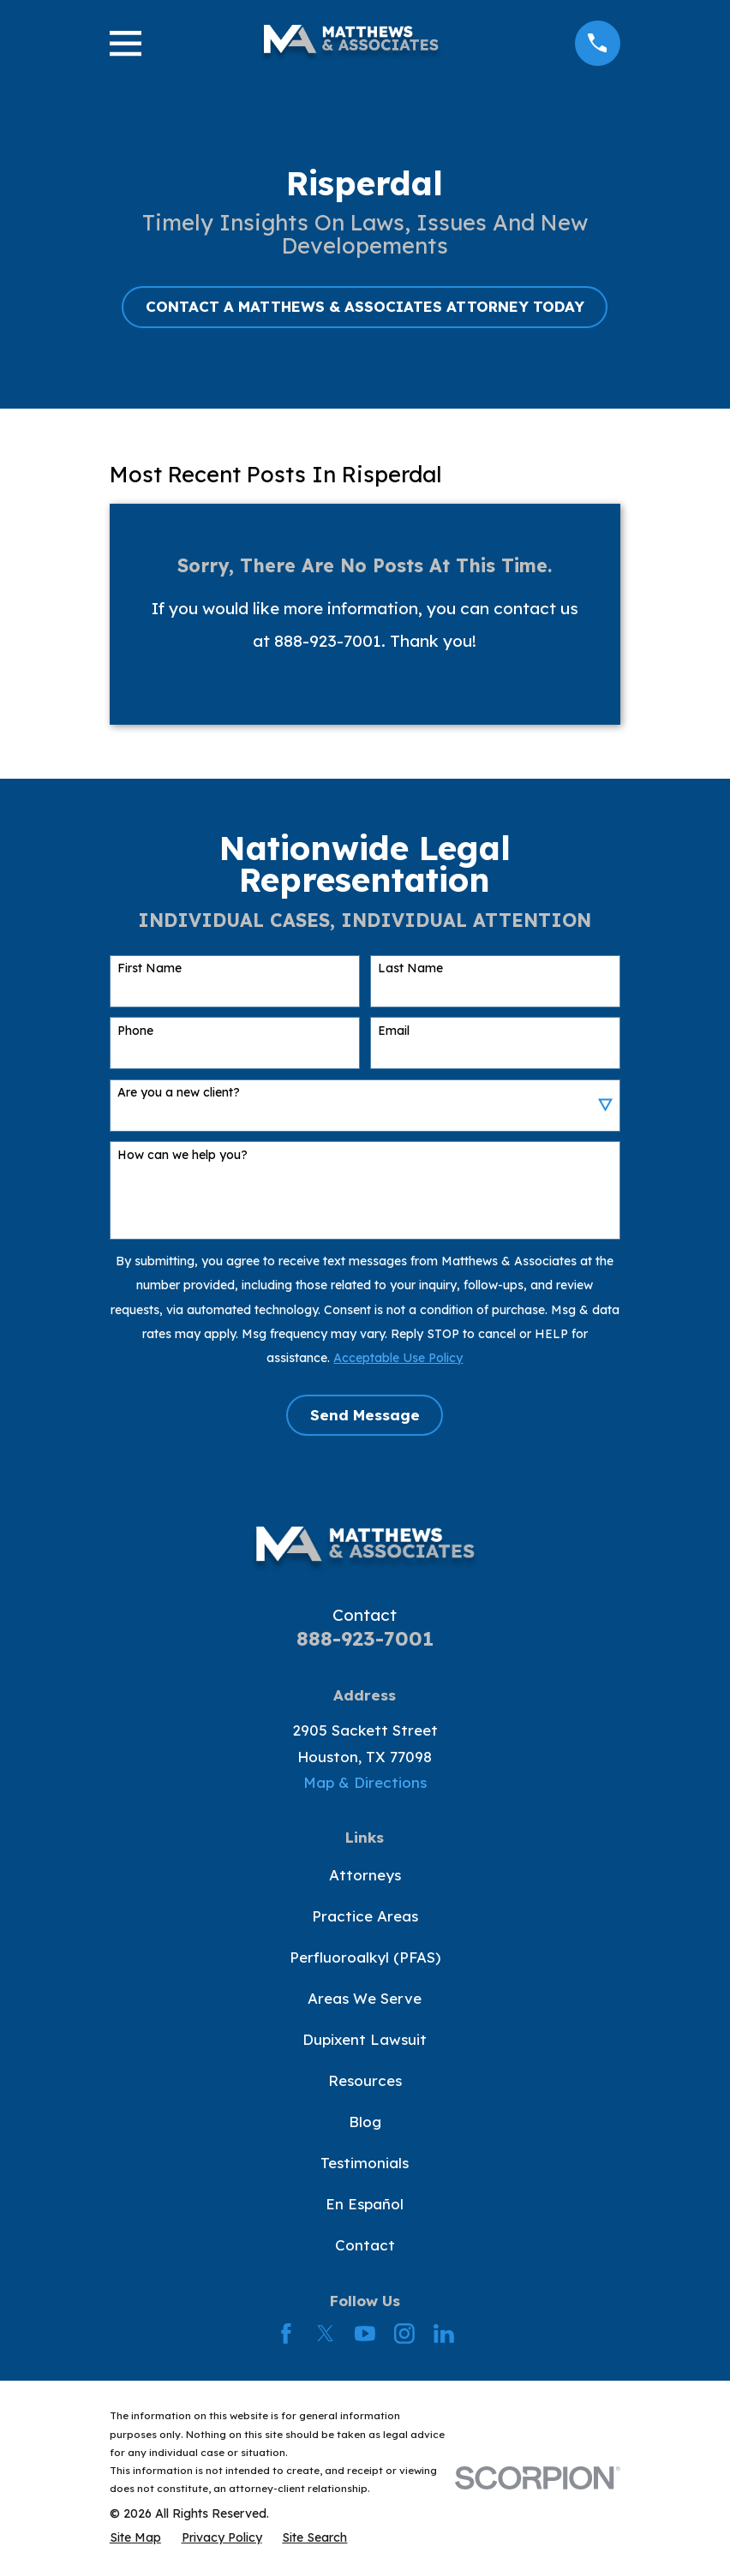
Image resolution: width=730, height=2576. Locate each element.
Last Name (410, 968)
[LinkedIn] (444, 2333)
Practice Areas (365, 1916)
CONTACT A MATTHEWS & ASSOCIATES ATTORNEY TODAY (365, 306)
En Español (365, 2204)
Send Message (365, 1415)
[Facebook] (286, 2333)
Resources (365, 2080)
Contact (365, 2245)
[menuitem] (135, 2537)
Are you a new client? (178, 1092)
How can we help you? (182, 1155)
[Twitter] (325, 2333)
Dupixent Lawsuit (364, 2039)
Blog (365, 2122)
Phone (135, 1031)
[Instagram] (404, 2333)
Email (394, 1031)
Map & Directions (365, 1782)
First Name (149, 968)
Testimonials (364, 2163)
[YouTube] (365, 2333)
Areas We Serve (365, 1998)
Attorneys (365, 1875)
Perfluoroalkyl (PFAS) (365, 1957)
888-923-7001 (365, 1638)
